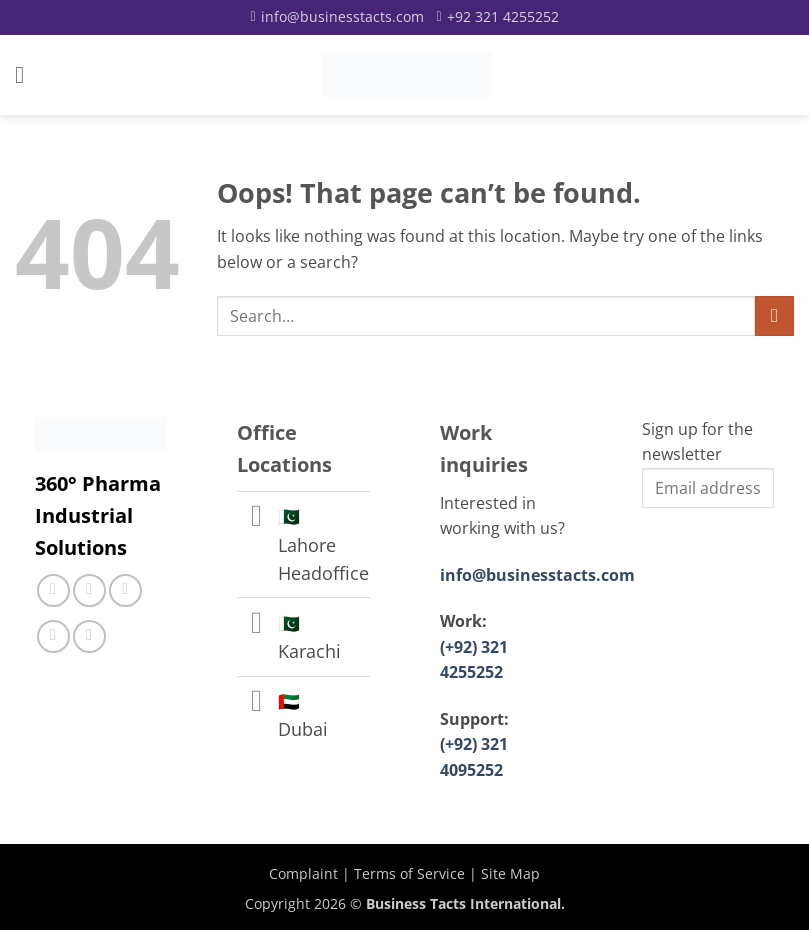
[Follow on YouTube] (89, 636)
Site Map (510, 873)
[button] (27, 74)
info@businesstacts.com (537, 575)
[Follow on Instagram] (89, 590)
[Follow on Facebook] (53, 590)
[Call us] (125, 590)
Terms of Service (409, 873)
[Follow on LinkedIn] (53, 636)
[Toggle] (256, 518)
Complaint (303, 873)
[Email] (336, 17)
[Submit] (774, 315)
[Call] (498, 17)
